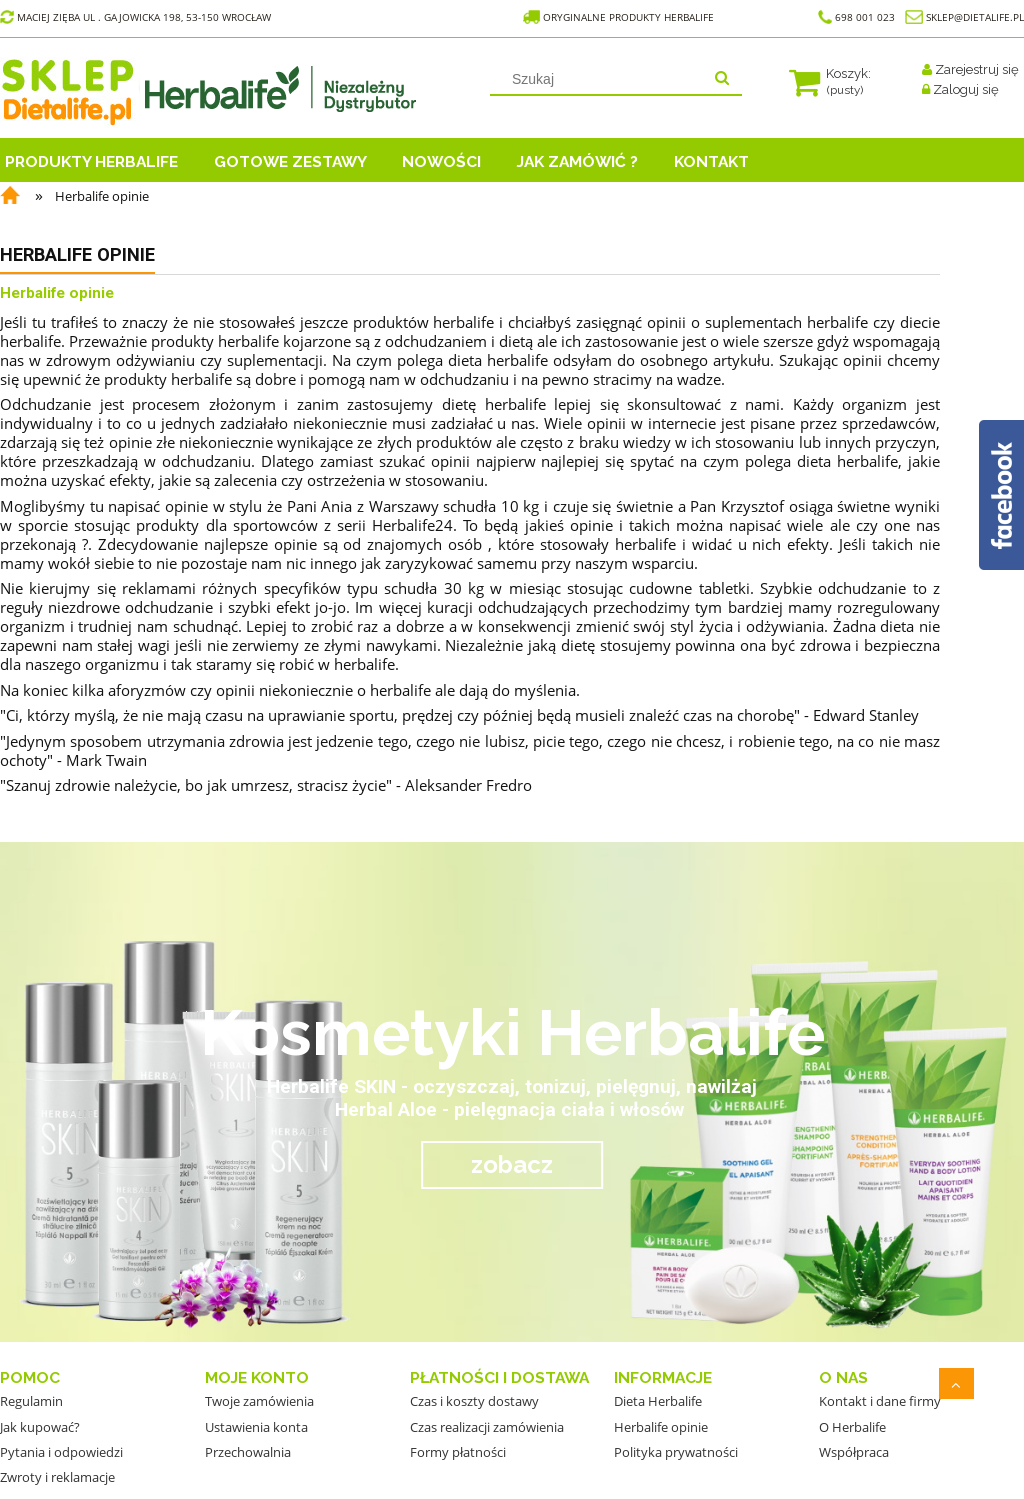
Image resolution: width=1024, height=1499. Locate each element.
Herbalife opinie (661, 1427)
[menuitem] (104, 159)
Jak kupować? (40, 1427)
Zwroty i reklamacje (57, 1477)
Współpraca (854, 1452)
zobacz (512, 1164)
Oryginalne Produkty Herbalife (620, 17)
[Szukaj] (722, 79)
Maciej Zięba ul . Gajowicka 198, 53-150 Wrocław (135, 17)
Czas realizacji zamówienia (487, 1427)
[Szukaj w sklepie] (599, 79)
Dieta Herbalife (658, 1401)
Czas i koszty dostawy (474, 1401)
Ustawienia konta (256, 1427)
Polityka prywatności (676, 1452)
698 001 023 (856, 17)
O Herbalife (852, 1427)
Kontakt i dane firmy (880, 1401)
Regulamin (31, 1401)
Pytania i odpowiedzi (61, 1452)
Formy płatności (458, 1452)
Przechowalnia (248, 1452)
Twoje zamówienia (259, 1401)
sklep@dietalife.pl (975, 17)
